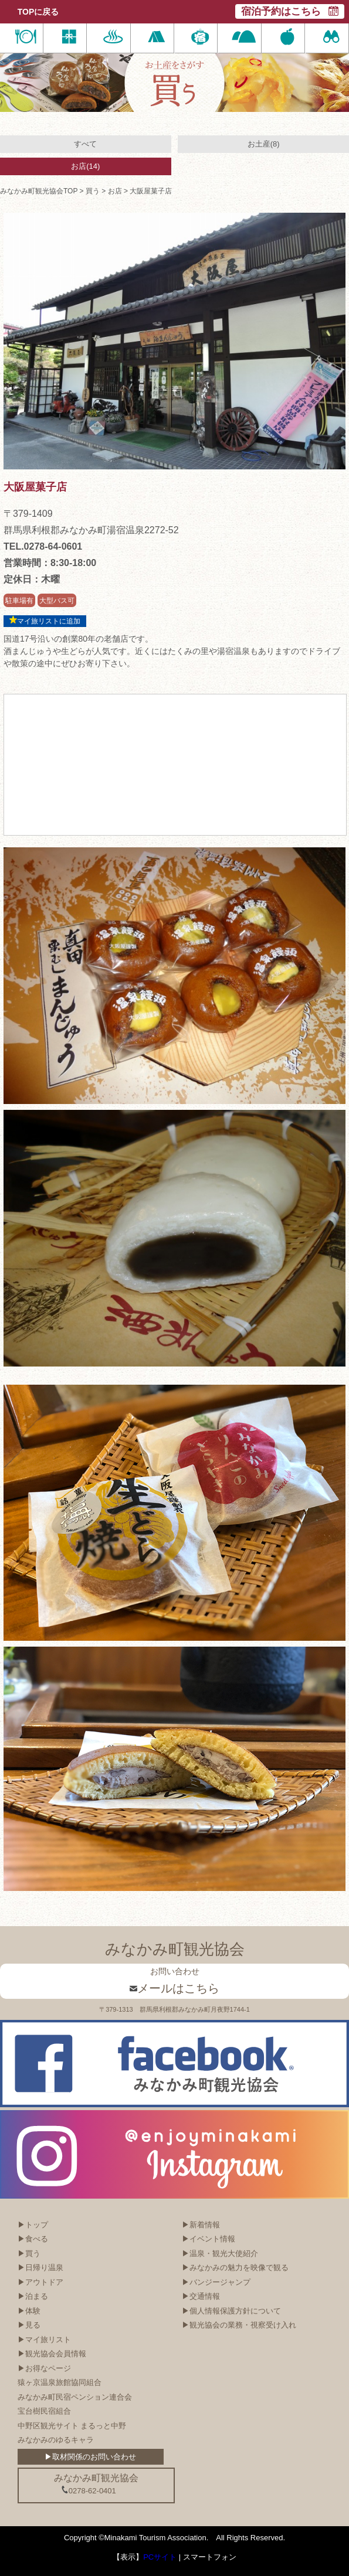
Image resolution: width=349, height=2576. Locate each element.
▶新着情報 (201, 2224)
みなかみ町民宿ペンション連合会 (75, 2397)
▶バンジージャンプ (216, 2282)
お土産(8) (264, 143)
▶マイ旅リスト (44, 2339)
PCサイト (160, 2557)
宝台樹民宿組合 (44, 2411)
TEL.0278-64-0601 (43, 546)
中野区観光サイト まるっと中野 (72, 2425)
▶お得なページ (44, 2368)
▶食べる (33, 2238)
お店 (115, 191)
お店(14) (85, 166)
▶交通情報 (201, 2296)
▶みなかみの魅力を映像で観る (235, 2267)
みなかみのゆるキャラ (56, 2439)
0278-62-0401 (88, 2490)
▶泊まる (33, 2296)
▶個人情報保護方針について (231, 2310)
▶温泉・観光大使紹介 (220, 2253)
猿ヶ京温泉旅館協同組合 (59, 2382)
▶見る (29, 2325)
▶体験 (29, 2310)
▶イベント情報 (208, 2238)
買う (93, 191)
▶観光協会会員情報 (52, 2353)
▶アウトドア (40, 2282)
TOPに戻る (38, 11)
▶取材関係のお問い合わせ (90, 2456)
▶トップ (33, 2224)
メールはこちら (174, 1988)
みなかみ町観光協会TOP (38, 191)
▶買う (29, 2253)
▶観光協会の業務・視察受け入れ (239, 2325)
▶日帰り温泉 (40, 2267)
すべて (85, 143)
